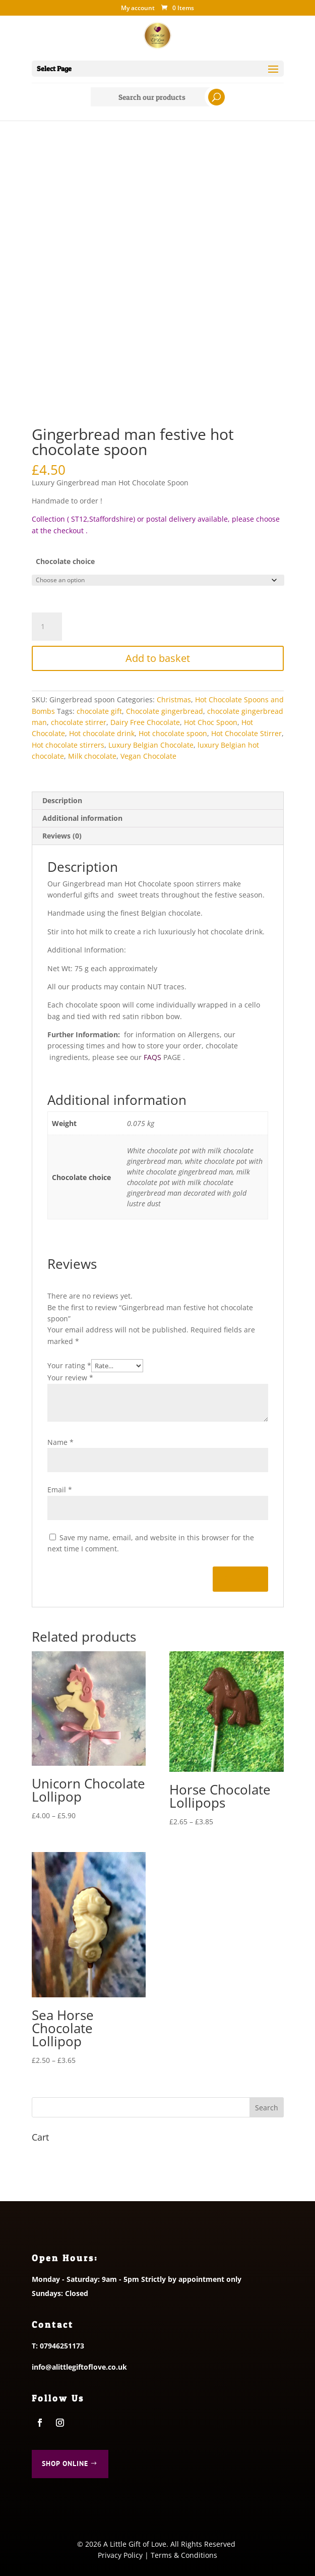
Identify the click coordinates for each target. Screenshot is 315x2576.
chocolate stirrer (78, 722)
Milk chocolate (92, 756)
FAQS (152, 1057)
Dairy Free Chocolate (145, 722)
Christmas (174, 699)
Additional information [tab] (82, 818)
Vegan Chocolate (148, 756)
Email (59, 1489)
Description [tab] (62, 800)
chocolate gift (99, 711)
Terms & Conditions (184, 2555)
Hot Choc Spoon (210, 722)
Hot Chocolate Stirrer (246, 733)
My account (138, 8)
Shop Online (65, 2463)
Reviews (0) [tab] (62, 836)
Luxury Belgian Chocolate (151, 745)
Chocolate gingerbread (164, 711)
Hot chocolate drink (102, 733)
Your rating (69, 1365)
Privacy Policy (120, 2555)
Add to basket (157, 658)
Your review (70, 1377)
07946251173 (62, 2345)
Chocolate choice (65, 561)
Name (60, 1442)
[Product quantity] (47, 626)
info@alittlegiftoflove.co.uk (79, 2367)
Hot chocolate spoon (173, 733)
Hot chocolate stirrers (68, 745)
